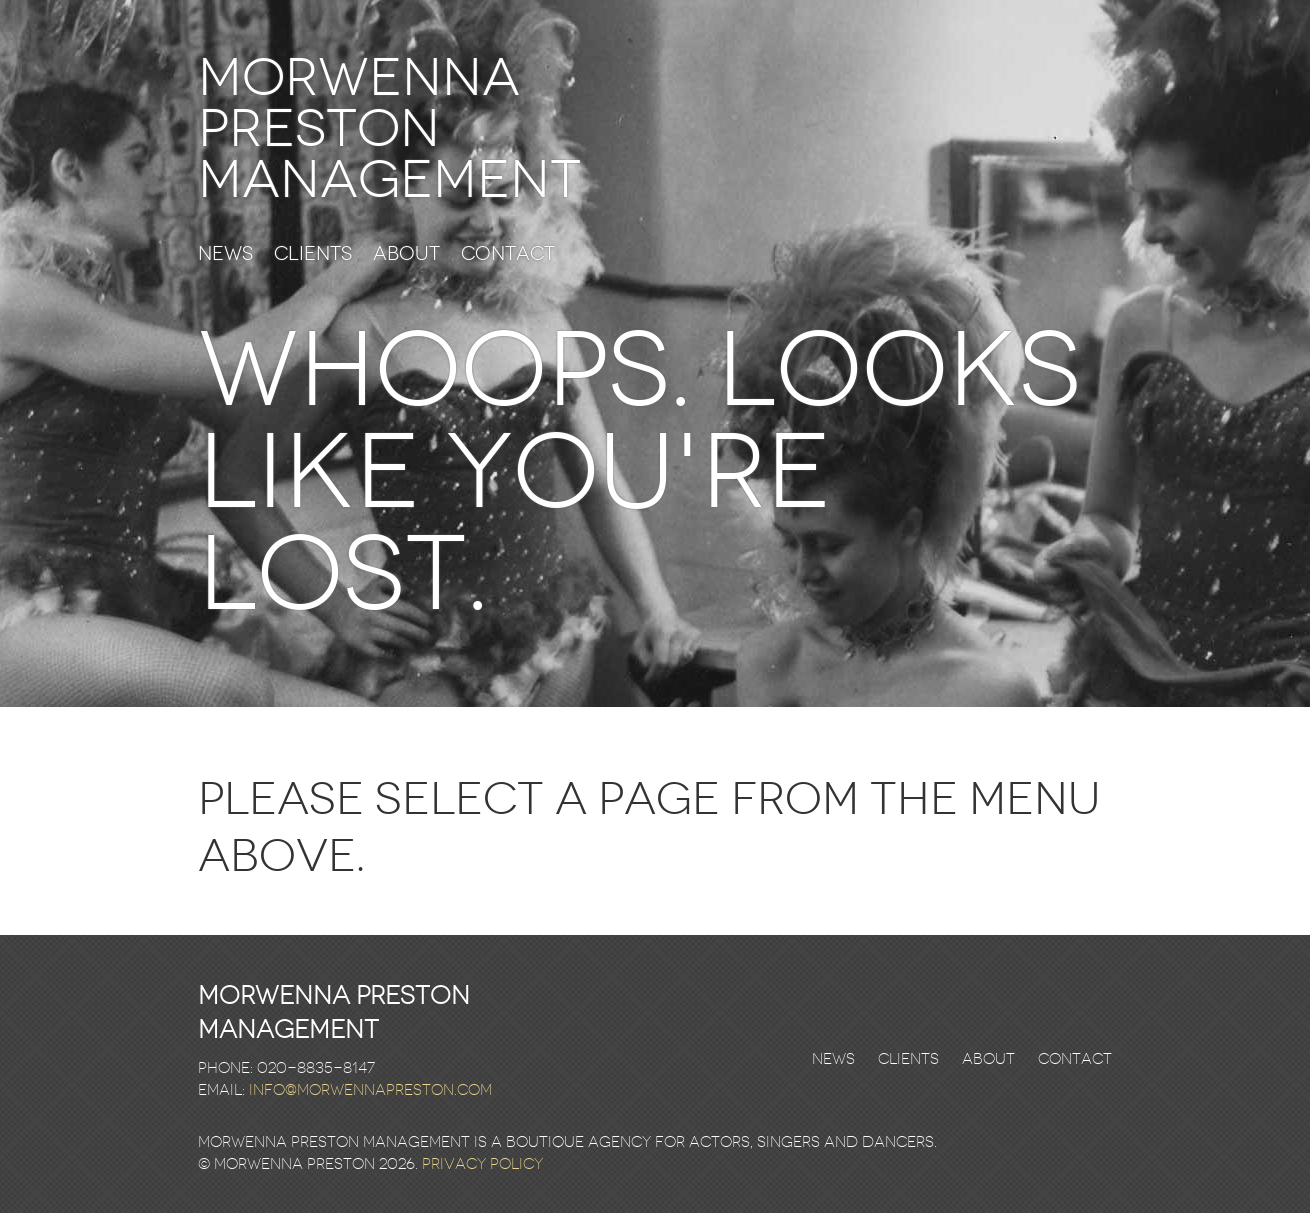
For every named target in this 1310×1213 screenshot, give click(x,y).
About (406, 254)
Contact (508, 254)
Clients (313, 254)
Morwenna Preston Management (389, 128)
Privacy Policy (482, 1164)
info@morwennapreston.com (370, 1090)
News (225, 254)
